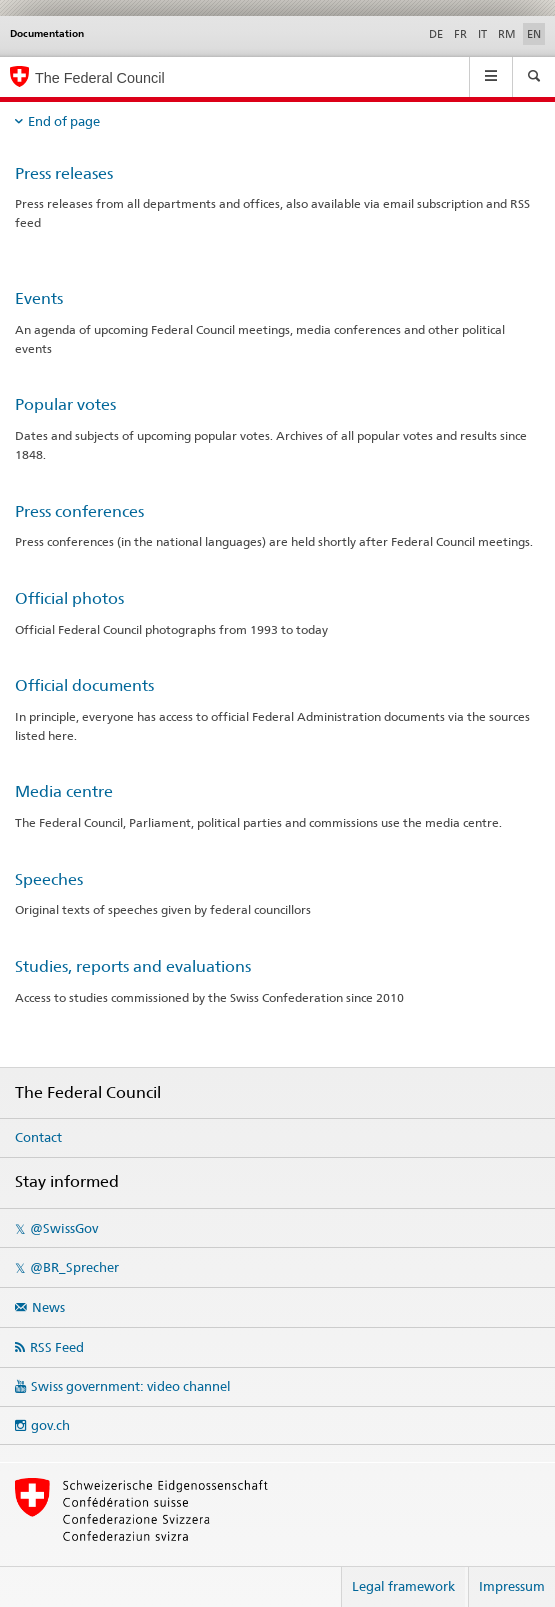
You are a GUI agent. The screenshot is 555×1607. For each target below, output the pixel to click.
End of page (64, 121)
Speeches (49, 879)
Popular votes (65, 404)
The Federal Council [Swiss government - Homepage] (100, 78)
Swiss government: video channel (131, 1386)
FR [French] (460, 34)
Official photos (69, 598)
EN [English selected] (534, 34)
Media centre (64, 791)
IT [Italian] (482, 34)
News (48, 1307)
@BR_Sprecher (74, 1267)
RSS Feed (57, 1347)
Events (39, 298)
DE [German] (436, 34)
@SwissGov (64, 1228)
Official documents (84, 685)
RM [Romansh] (507, 34)
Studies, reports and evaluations (133, 966)
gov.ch (50, 1425)
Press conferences (79, 511)
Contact (38, 1137)
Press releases (64, 173)
